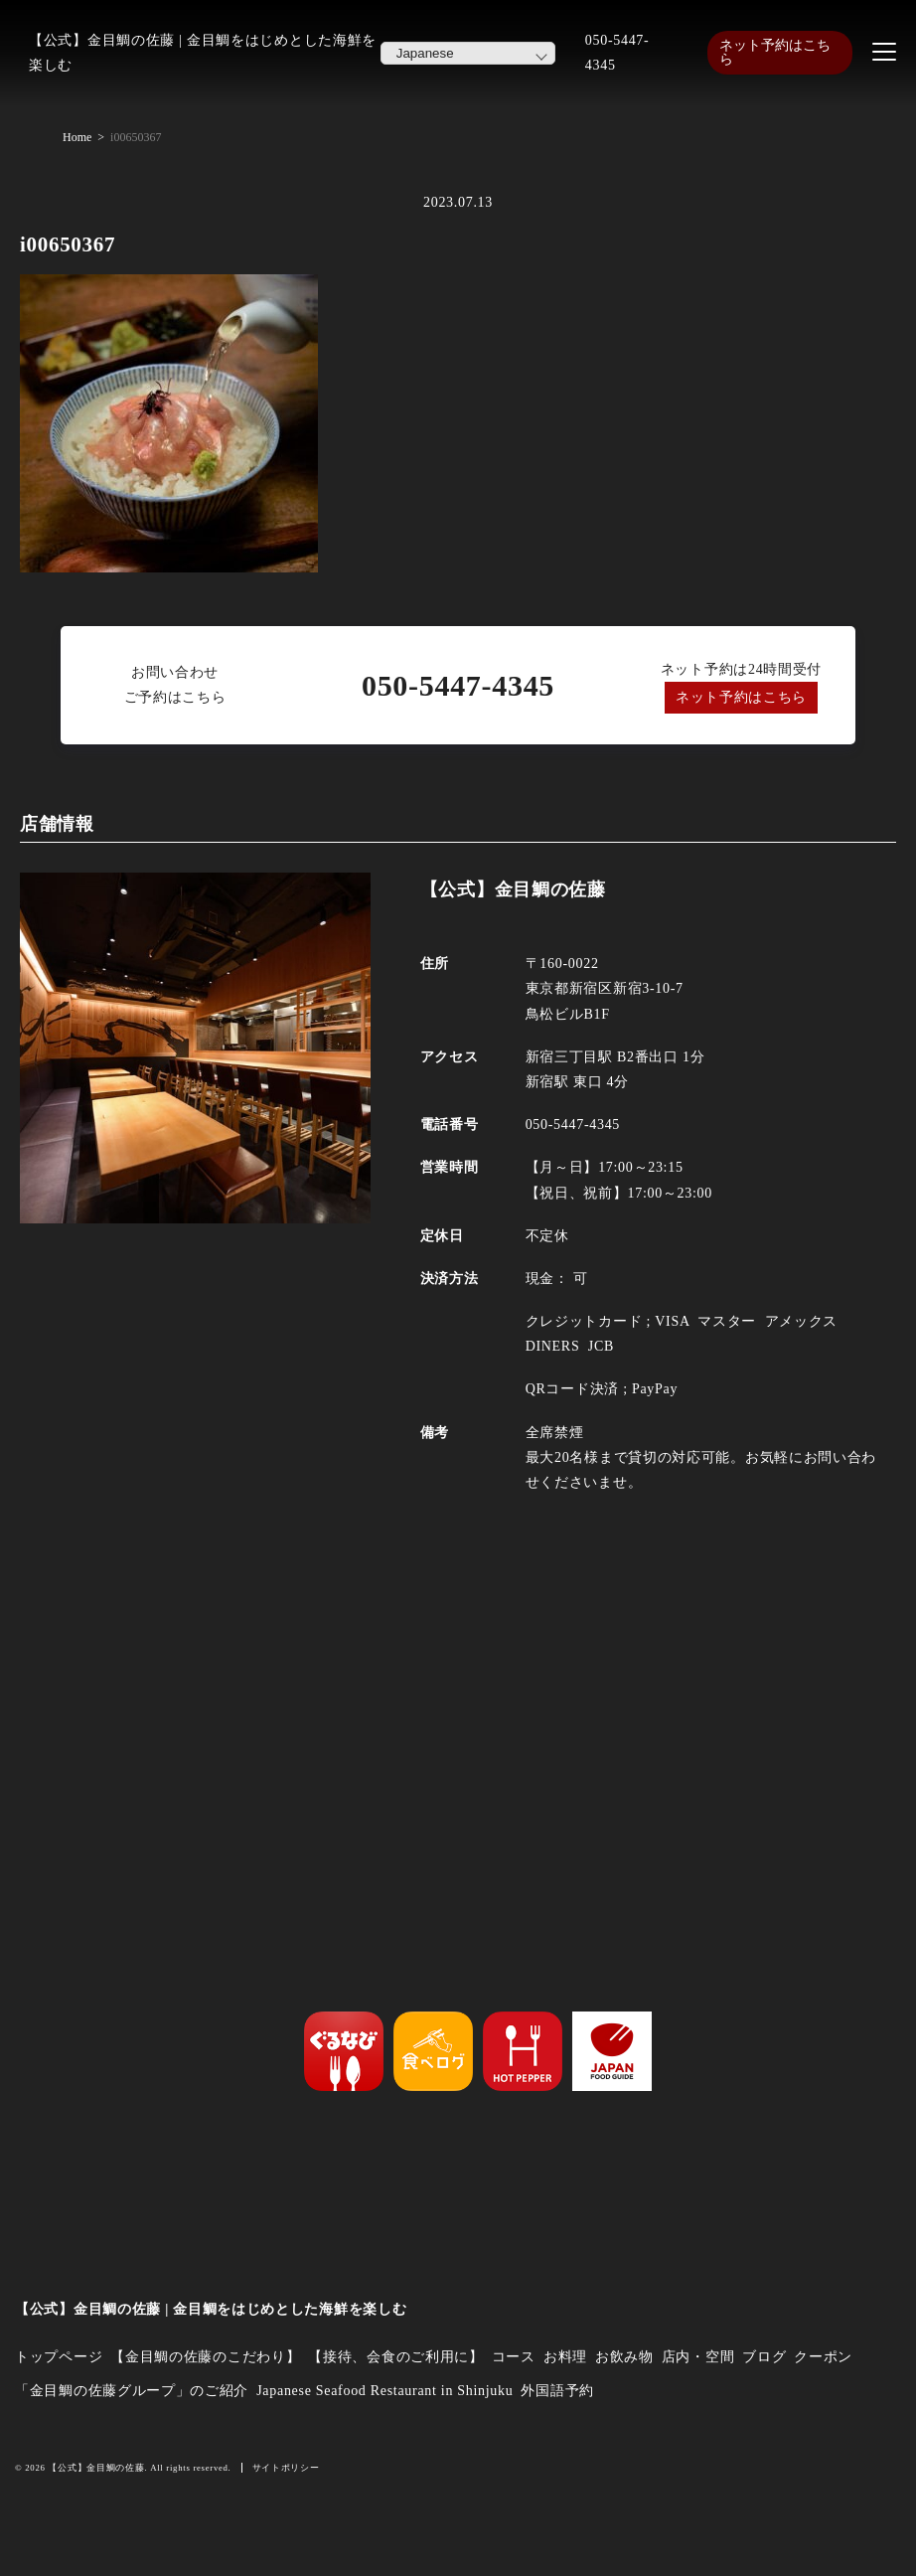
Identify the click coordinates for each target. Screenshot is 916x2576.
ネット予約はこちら (775, 52)
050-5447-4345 (617, 53)
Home (77, 137)
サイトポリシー (286, 2468)
